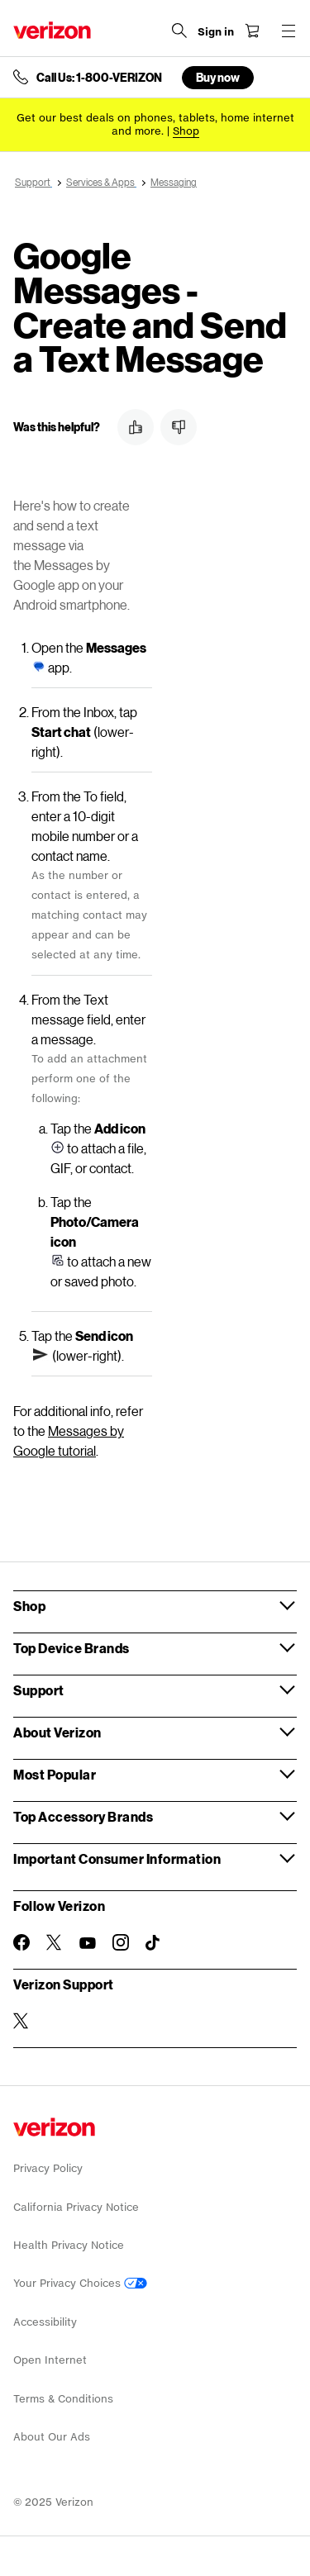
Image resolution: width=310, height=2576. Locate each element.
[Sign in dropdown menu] (216, 32)
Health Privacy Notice (68, 2245)
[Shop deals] (186, 131)
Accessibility (45, 2322)
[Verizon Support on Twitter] (21, 2021)
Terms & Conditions (63, 2399)
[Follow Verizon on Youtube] (87, 1943)
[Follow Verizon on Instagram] (120, 1942)
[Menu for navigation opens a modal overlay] (288, 30)
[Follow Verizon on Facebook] (21, 1942)
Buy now (218, 77)
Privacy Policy (48, 2168)
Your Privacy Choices (80, 2283)
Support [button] (38, 1690)
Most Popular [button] (54, 1774)
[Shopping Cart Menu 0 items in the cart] (252, 30)
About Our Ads (51, 2437)
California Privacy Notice (76, 2207)
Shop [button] (29, 1606)
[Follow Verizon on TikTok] (153, 1943)
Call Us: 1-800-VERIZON (99, 77)
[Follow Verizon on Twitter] (54, 1942)
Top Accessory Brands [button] (83, 1816)
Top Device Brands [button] (71, 1648)
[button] (135, 427)
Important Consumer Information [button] (117, 1858)
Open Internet (50, 2360)
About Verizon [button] (57, 1732)
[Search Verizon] (179, 30)
